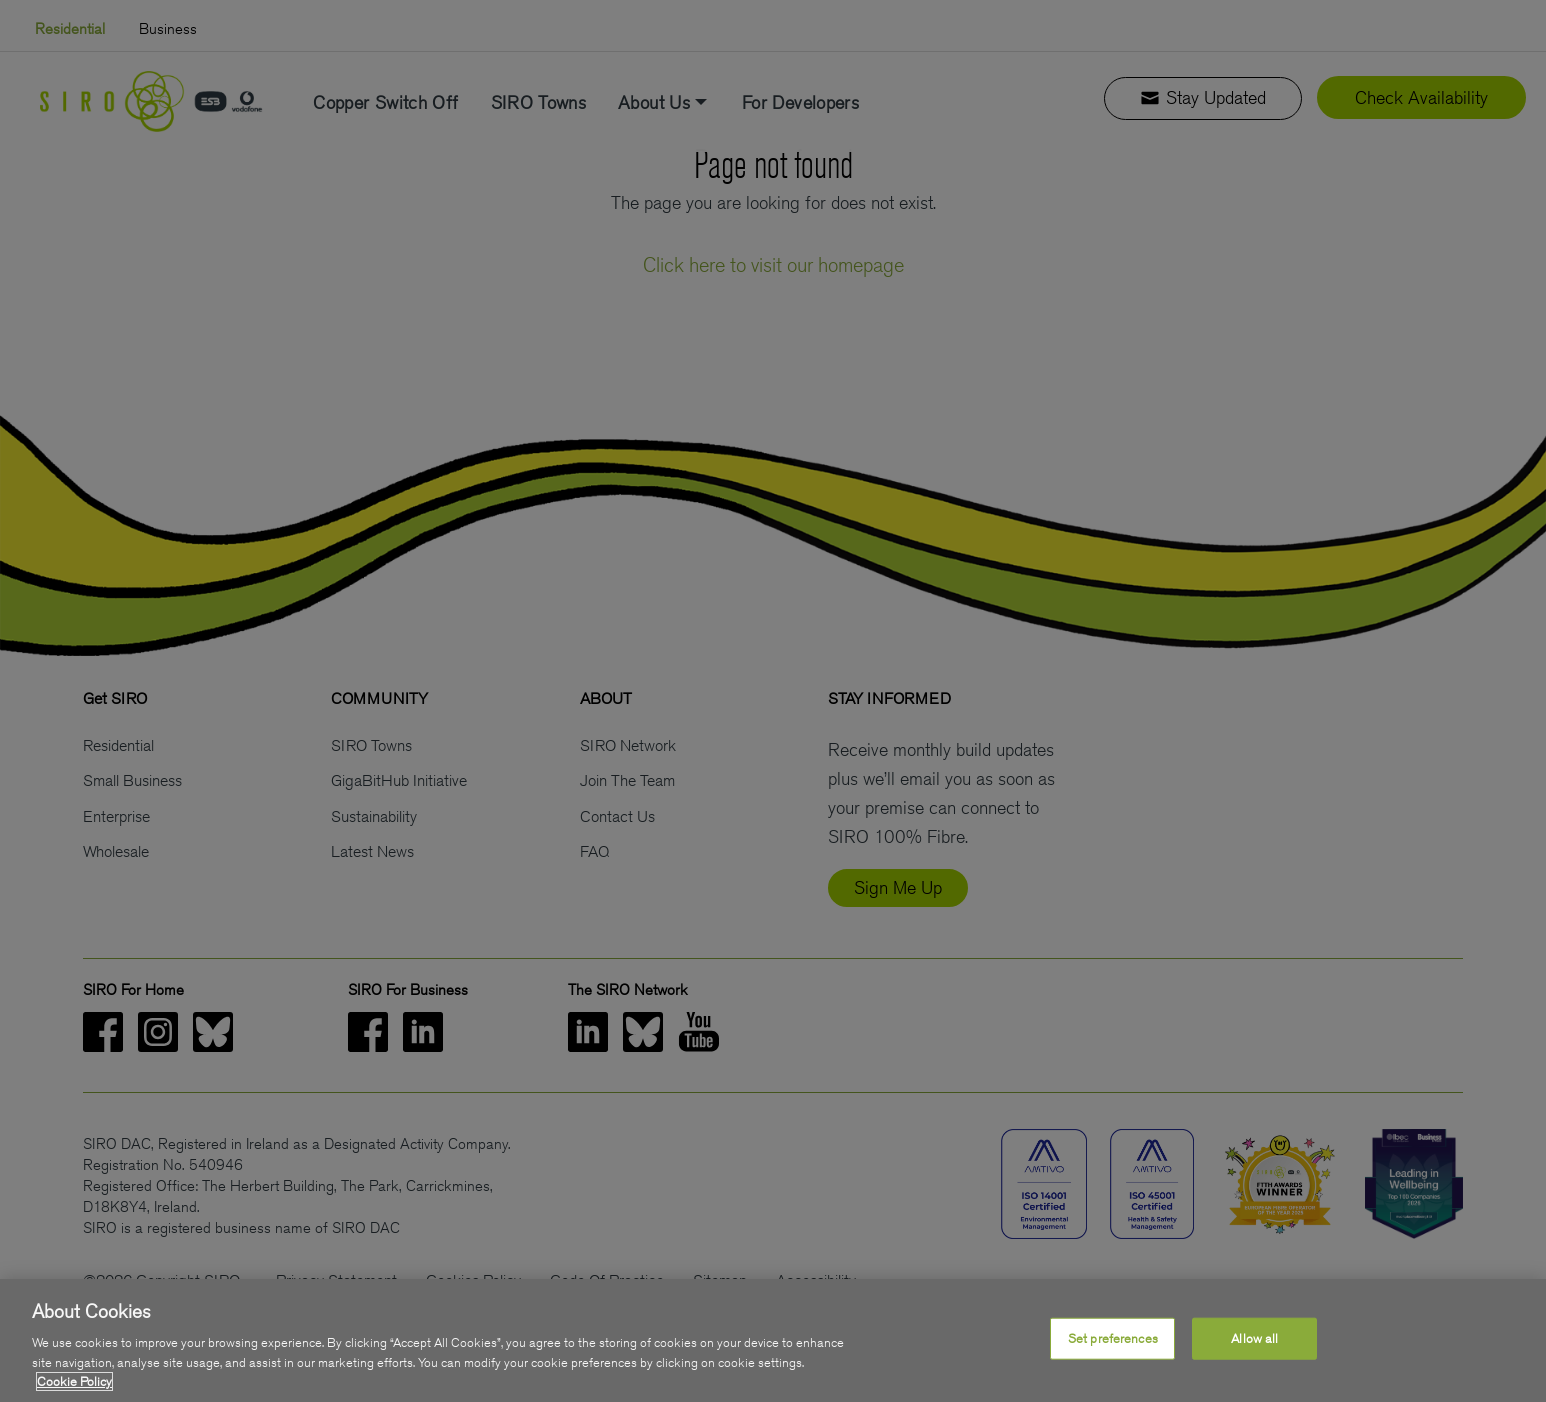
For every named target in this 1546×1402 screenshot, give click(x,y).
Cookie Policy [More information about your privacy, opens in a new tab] (74, 1383)
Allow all (1254, 1339)
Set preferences (1113, 1339)
